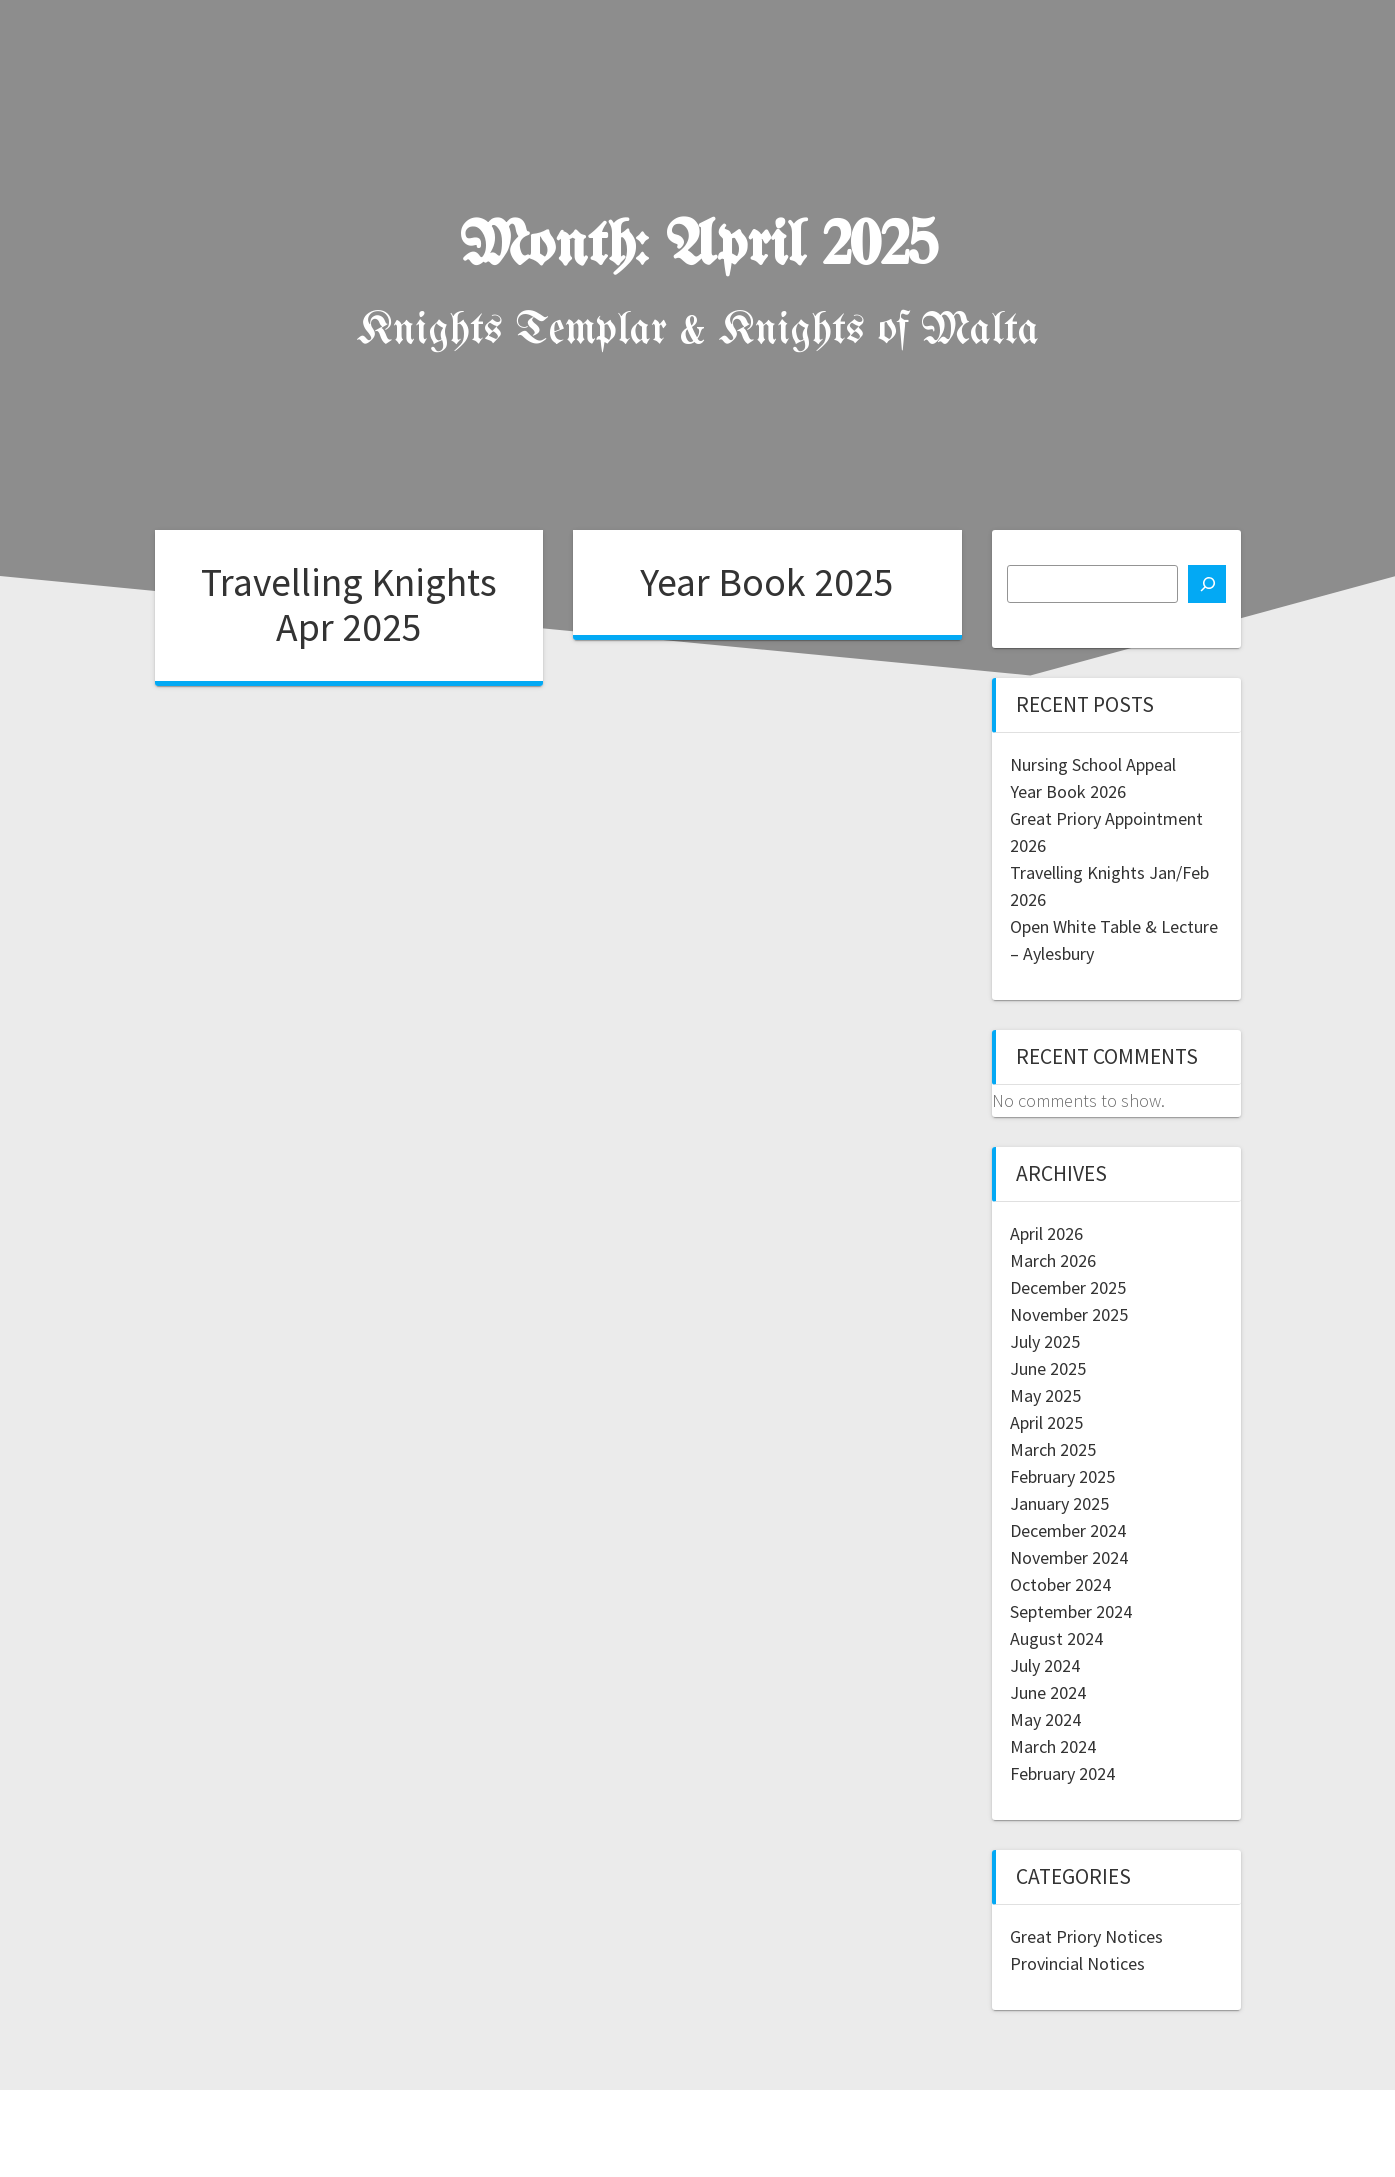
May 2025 (1045, 1395)
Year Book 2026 (1068, 791)
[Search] (1207, 584)
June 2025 (1048, 1368)
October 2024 (1060, 1584)
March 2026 (1053, 1260)
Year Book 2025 (767, 582)
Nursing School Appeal (1093, 764)
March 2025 (1053, 1449)
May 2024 (1045, 1719)
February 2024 (1062, 1773)
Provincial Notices (1077, 1963)
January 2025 (1059, 1503)
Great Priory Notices (1086, 1936)
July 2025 (1045, 1341)
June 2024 (1048, 1692)
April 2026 (1046, 1233)
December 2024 (1068, 1530)
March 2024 (1053, 1746)
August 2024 (1056, 1638)
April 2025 (1046, 1422)
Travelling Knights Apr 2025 (349, 605)
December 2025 (1068, 1287)
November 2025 (1069, 1314)
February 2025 (1062, 1476)
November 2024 (1069, 1557)
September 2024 (1071, 1611)
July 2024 (1045, 1665)
